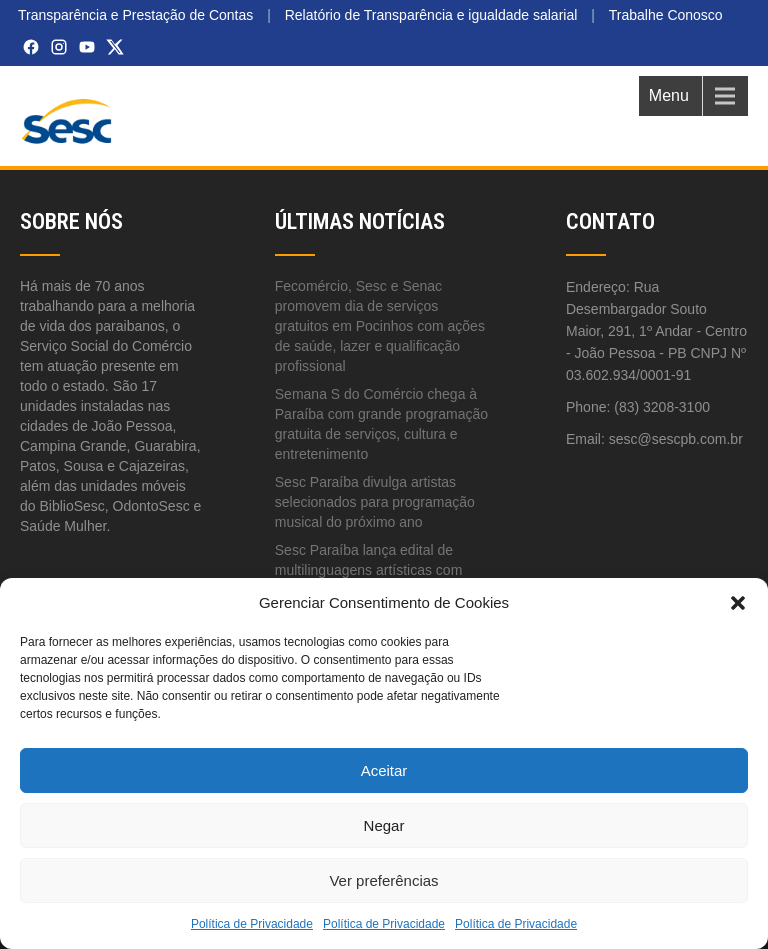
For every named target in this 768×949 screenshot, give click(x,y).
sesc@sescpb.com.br (676, 439)
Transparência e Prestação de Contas (135, 15)
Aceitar (384, 770)
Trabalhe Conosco (666, 15)
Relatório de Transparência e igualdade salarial (431, 15)
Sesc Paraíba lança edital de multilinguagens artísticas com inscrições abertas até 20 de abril (377, 570)
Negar (384, 825)
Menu (669, 95)
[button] (738, 603)
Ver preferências (383, 880)
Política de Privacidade (252, 924)
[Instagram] (59, 47)
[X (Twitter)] (115, 47)
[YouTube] (87, 47)
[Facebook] (31, 47)
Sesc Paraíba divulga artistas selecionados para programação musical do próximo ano (375, 502)
